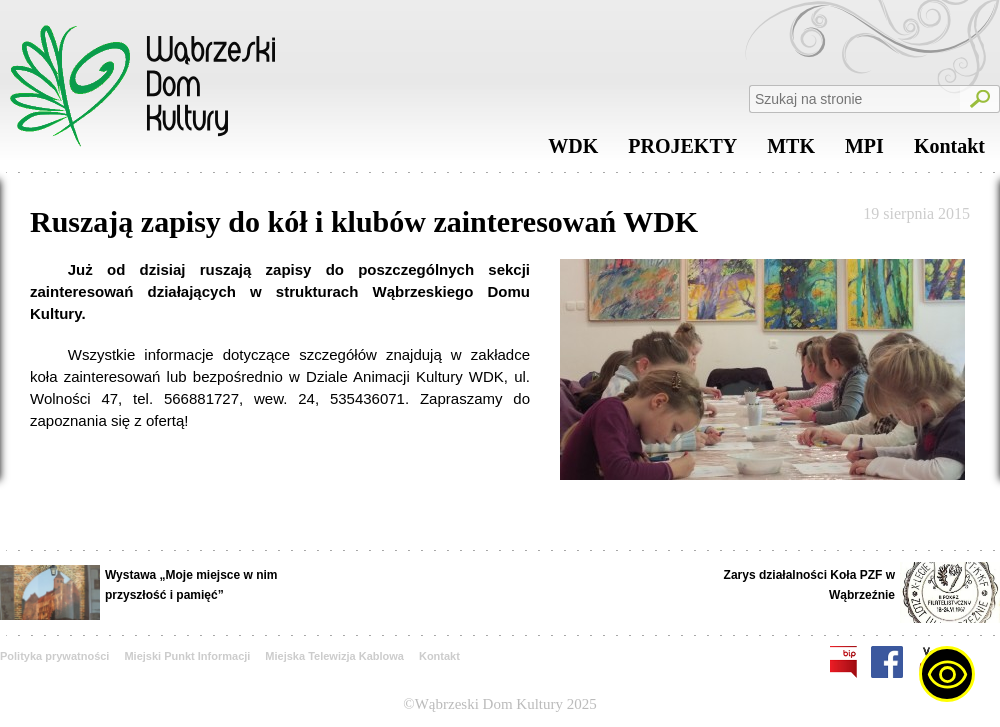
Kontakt (949, 151)
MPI (864, 151)
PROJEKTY (682, 151)
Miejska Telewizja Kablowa (334, 656)
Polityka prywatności (54, 656)
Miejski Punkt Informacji (187, 656)
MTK (791, 151)
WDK (573, 151)
